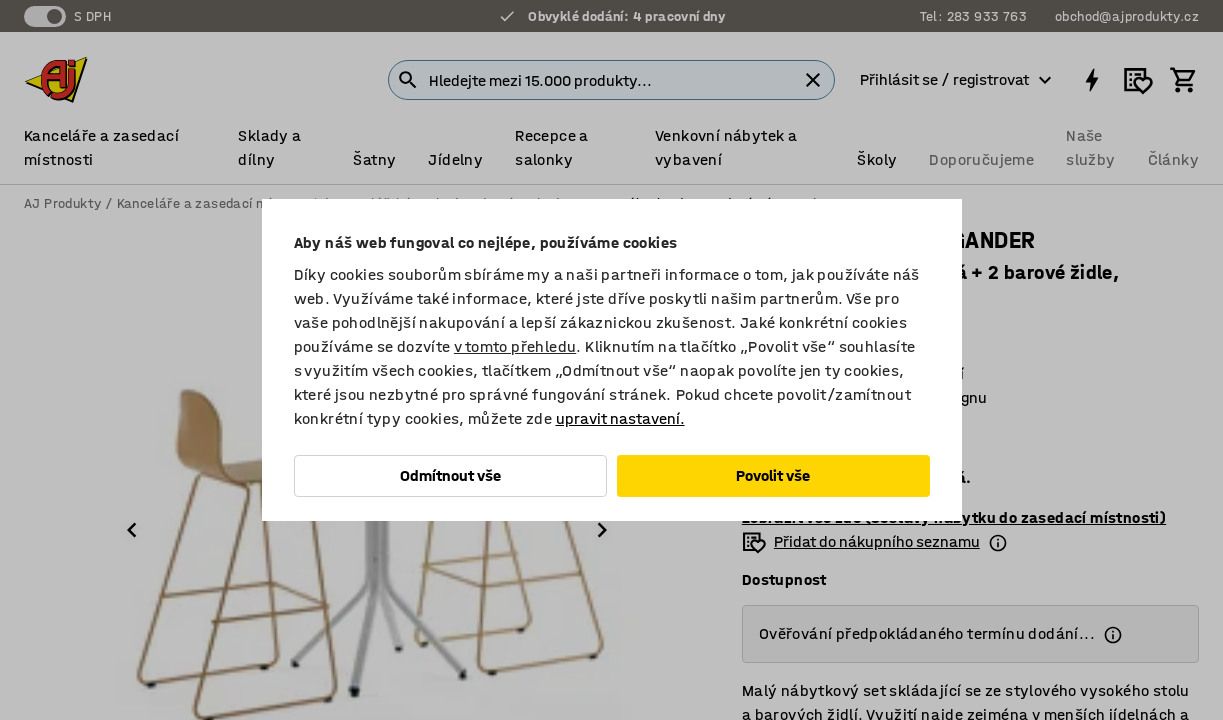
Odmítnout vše (450, 475)
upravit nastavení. (620, 418)
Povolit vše (773, 475)
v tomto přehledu (515, 346)
